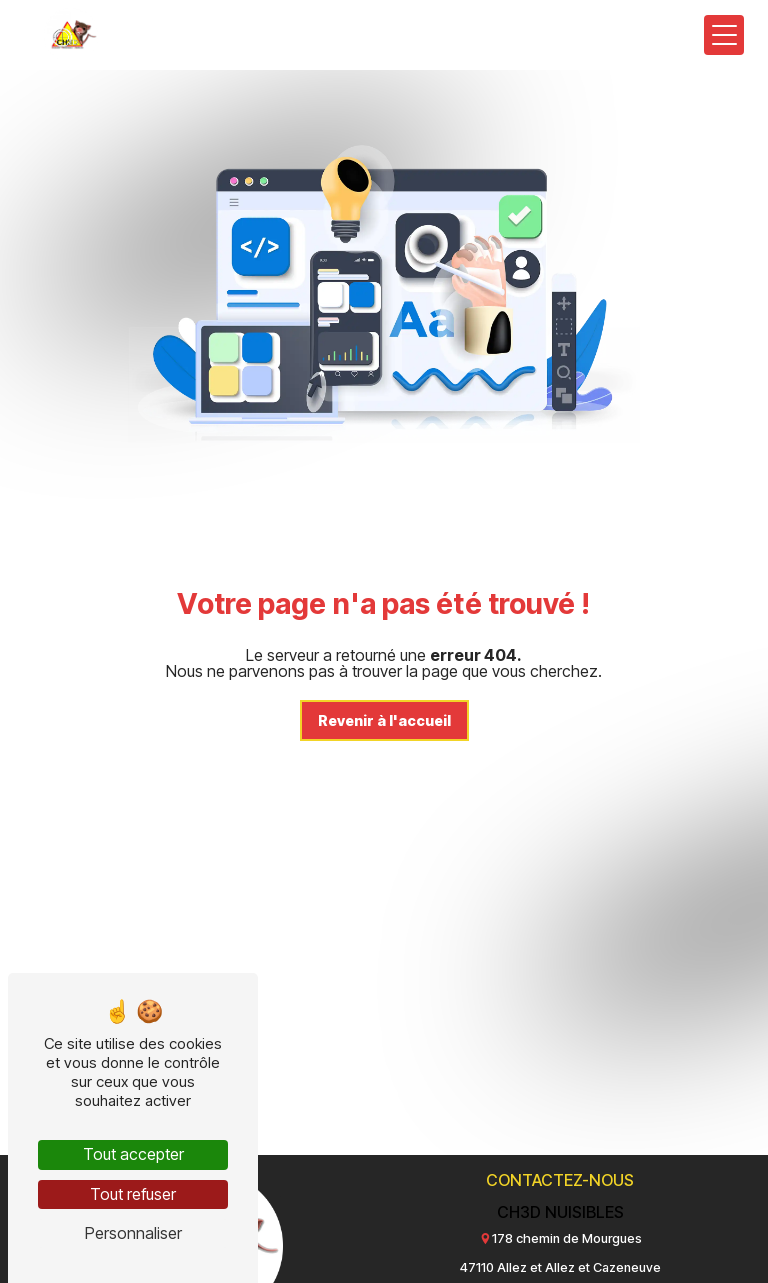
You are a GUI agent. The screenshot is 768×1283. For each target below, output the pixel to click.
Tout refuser (133, 1194)
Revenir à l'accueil (384, 720)
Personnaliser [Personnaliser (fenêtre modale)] (133, 1233)
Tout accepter (133, 1154)
